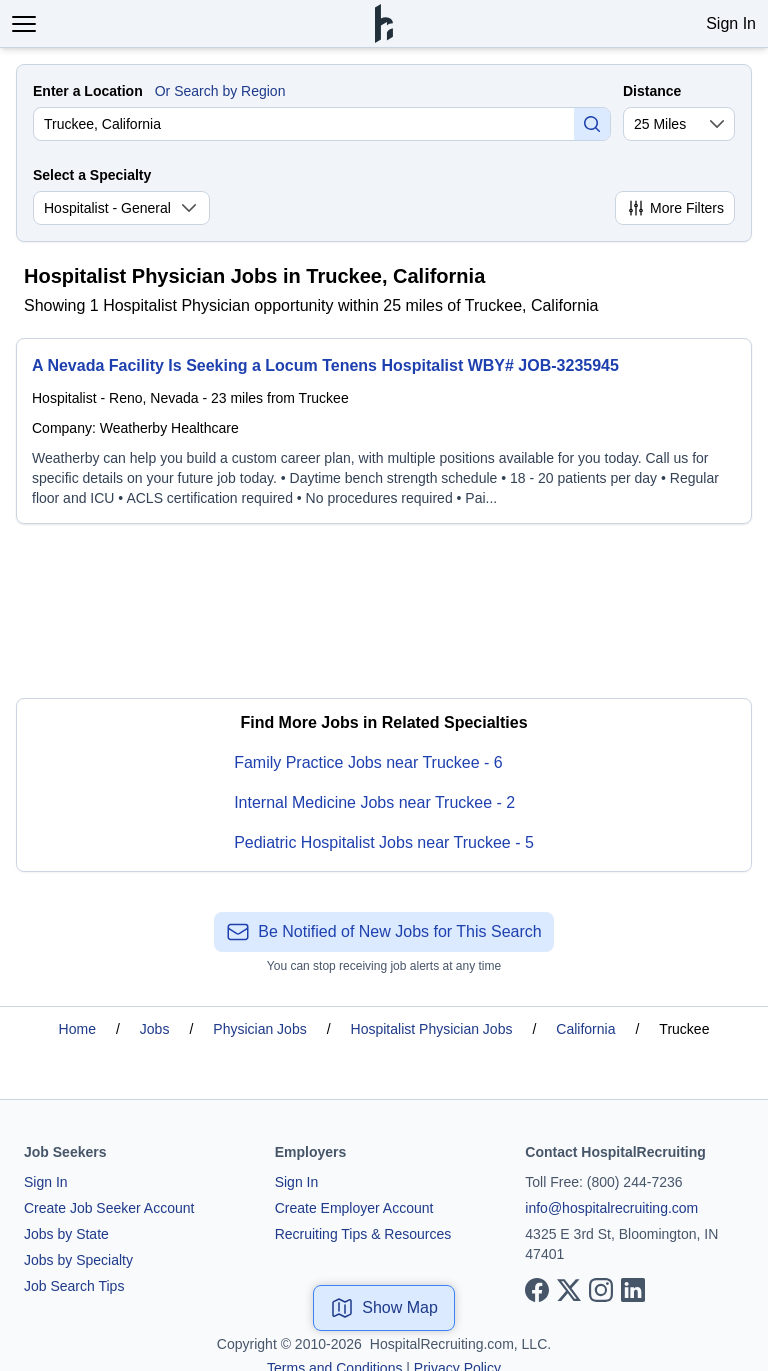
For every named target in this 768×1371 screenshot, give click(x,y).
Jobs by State (66, 1234)
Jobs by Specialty (78, 1260)
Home (77, 1029)
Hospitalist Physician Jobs (432, 1029)
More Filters (675, 208)
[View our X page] (569, 1290)
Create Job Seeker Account (109, 1208)
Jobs (155, 1029)
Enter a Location (88, 91)
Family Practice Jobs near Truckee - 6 (368, 762)
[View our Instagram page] (601, 1290)
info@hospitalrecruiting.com (611, 1208)
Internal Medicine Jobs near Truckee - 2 (374, 802)
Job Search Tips (74, 1286)
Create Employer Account (354, 1208)
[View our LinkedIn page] (633, 1290)
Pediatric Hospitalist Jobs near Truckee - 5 (384, 842)
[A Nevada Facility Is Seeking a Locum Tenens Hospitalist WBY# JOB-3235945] (384, 431)
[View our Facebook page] (537, 1290)
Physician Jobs (259, 1029)
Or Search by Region (220, 91)
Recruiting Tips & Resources (363, 1234)
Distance (652, 91)
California (585, 1029)
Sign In (731, 23)
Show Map (384, 1308)
